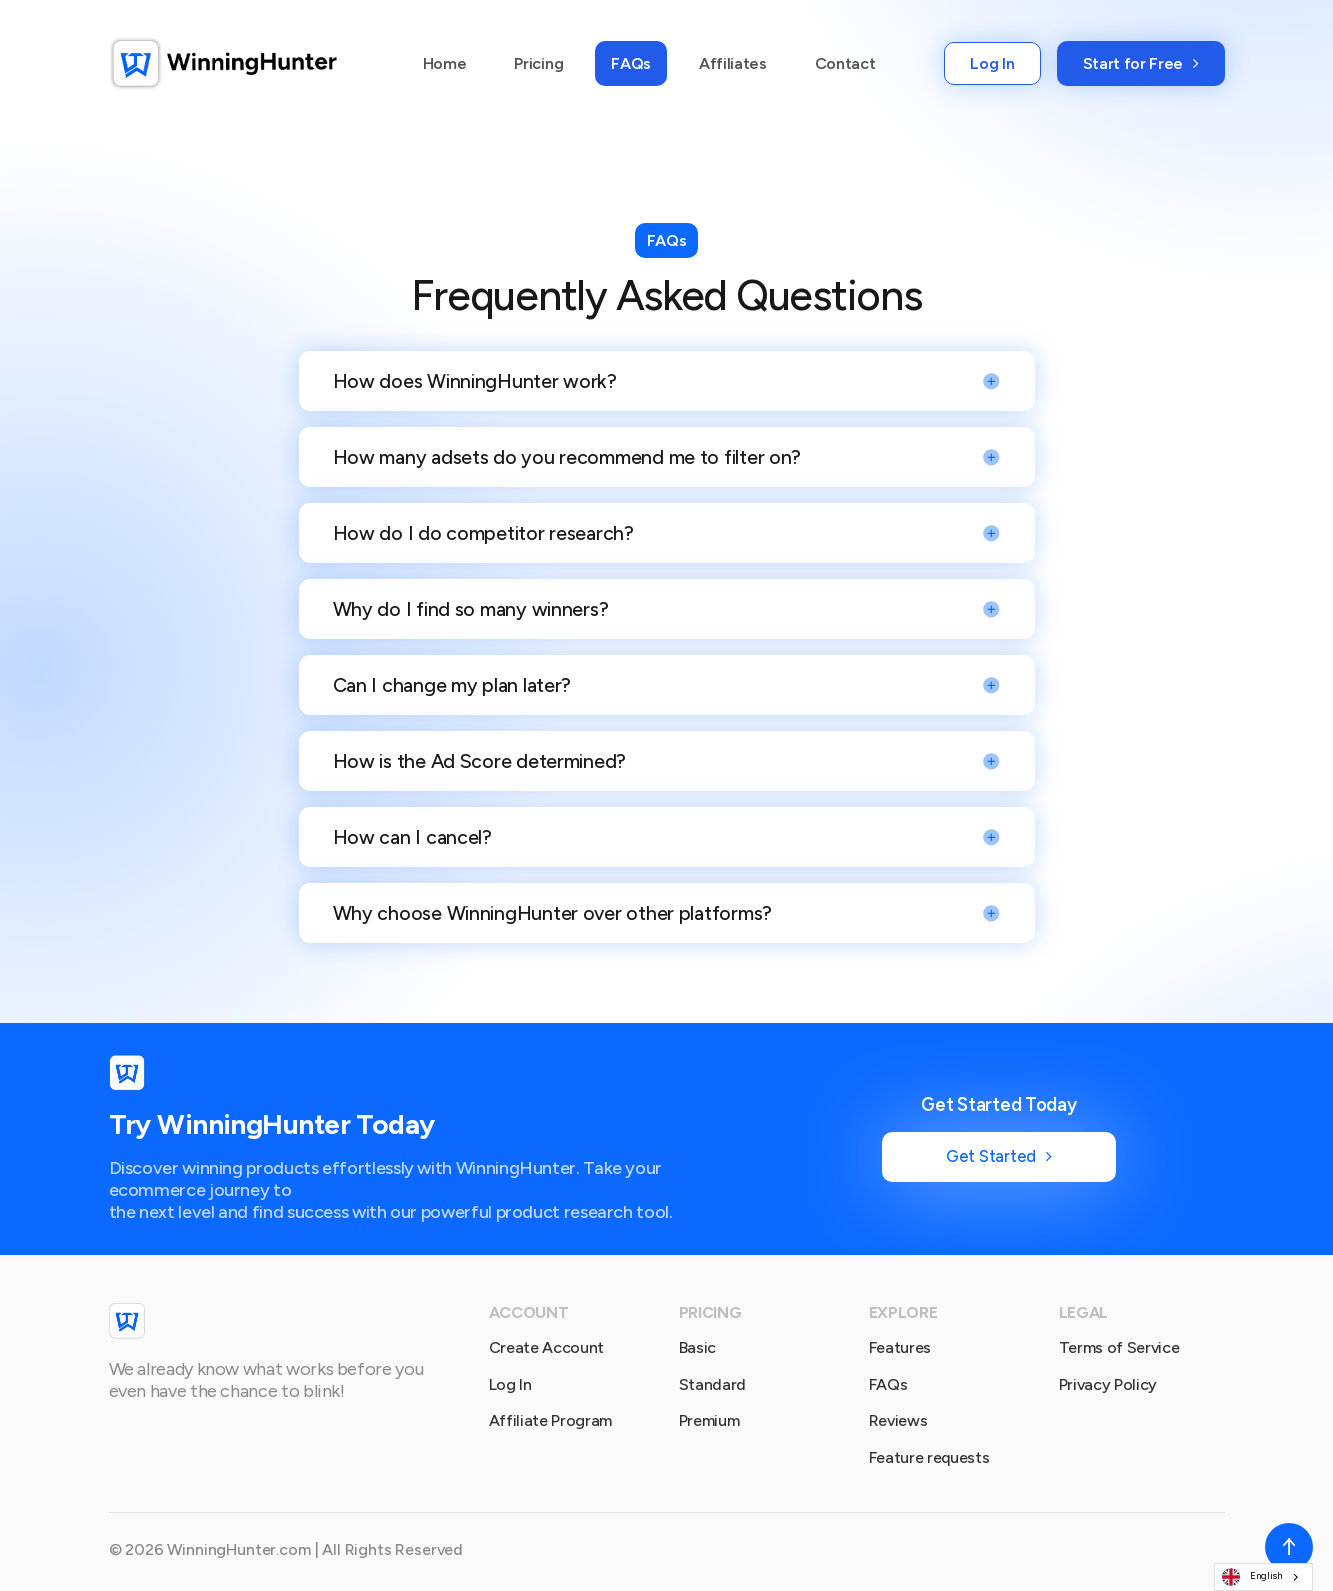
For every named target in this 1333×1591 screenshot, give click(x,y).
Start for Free (1141, 63)
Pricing (538, 63)
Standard (712, 1384)
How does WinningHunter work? (475, 381)
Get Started (999, 1156)
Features (900, 1347)
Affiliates (733, 63)
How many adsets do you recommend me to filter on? (567, 457)
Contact (845, 63)
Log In (992, 63)
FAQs (631, 63)
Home (445, 63)
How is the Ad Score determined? (480, 761)
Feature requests (929, 1457)
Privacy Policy (1108, 1384)
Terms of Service (1119, 1347)
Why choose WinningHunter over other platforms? (553, 913)
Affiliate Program (551, 1420)
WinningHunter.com (238, 1549)
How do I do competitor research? (483, 533)
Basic (697, 1347)
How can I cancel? (412, 837)
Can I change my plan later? (452, 685)
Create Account (547, 1347)
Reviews (898, 1420)
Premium (709, 1420)
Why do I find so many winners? (471, 609)
